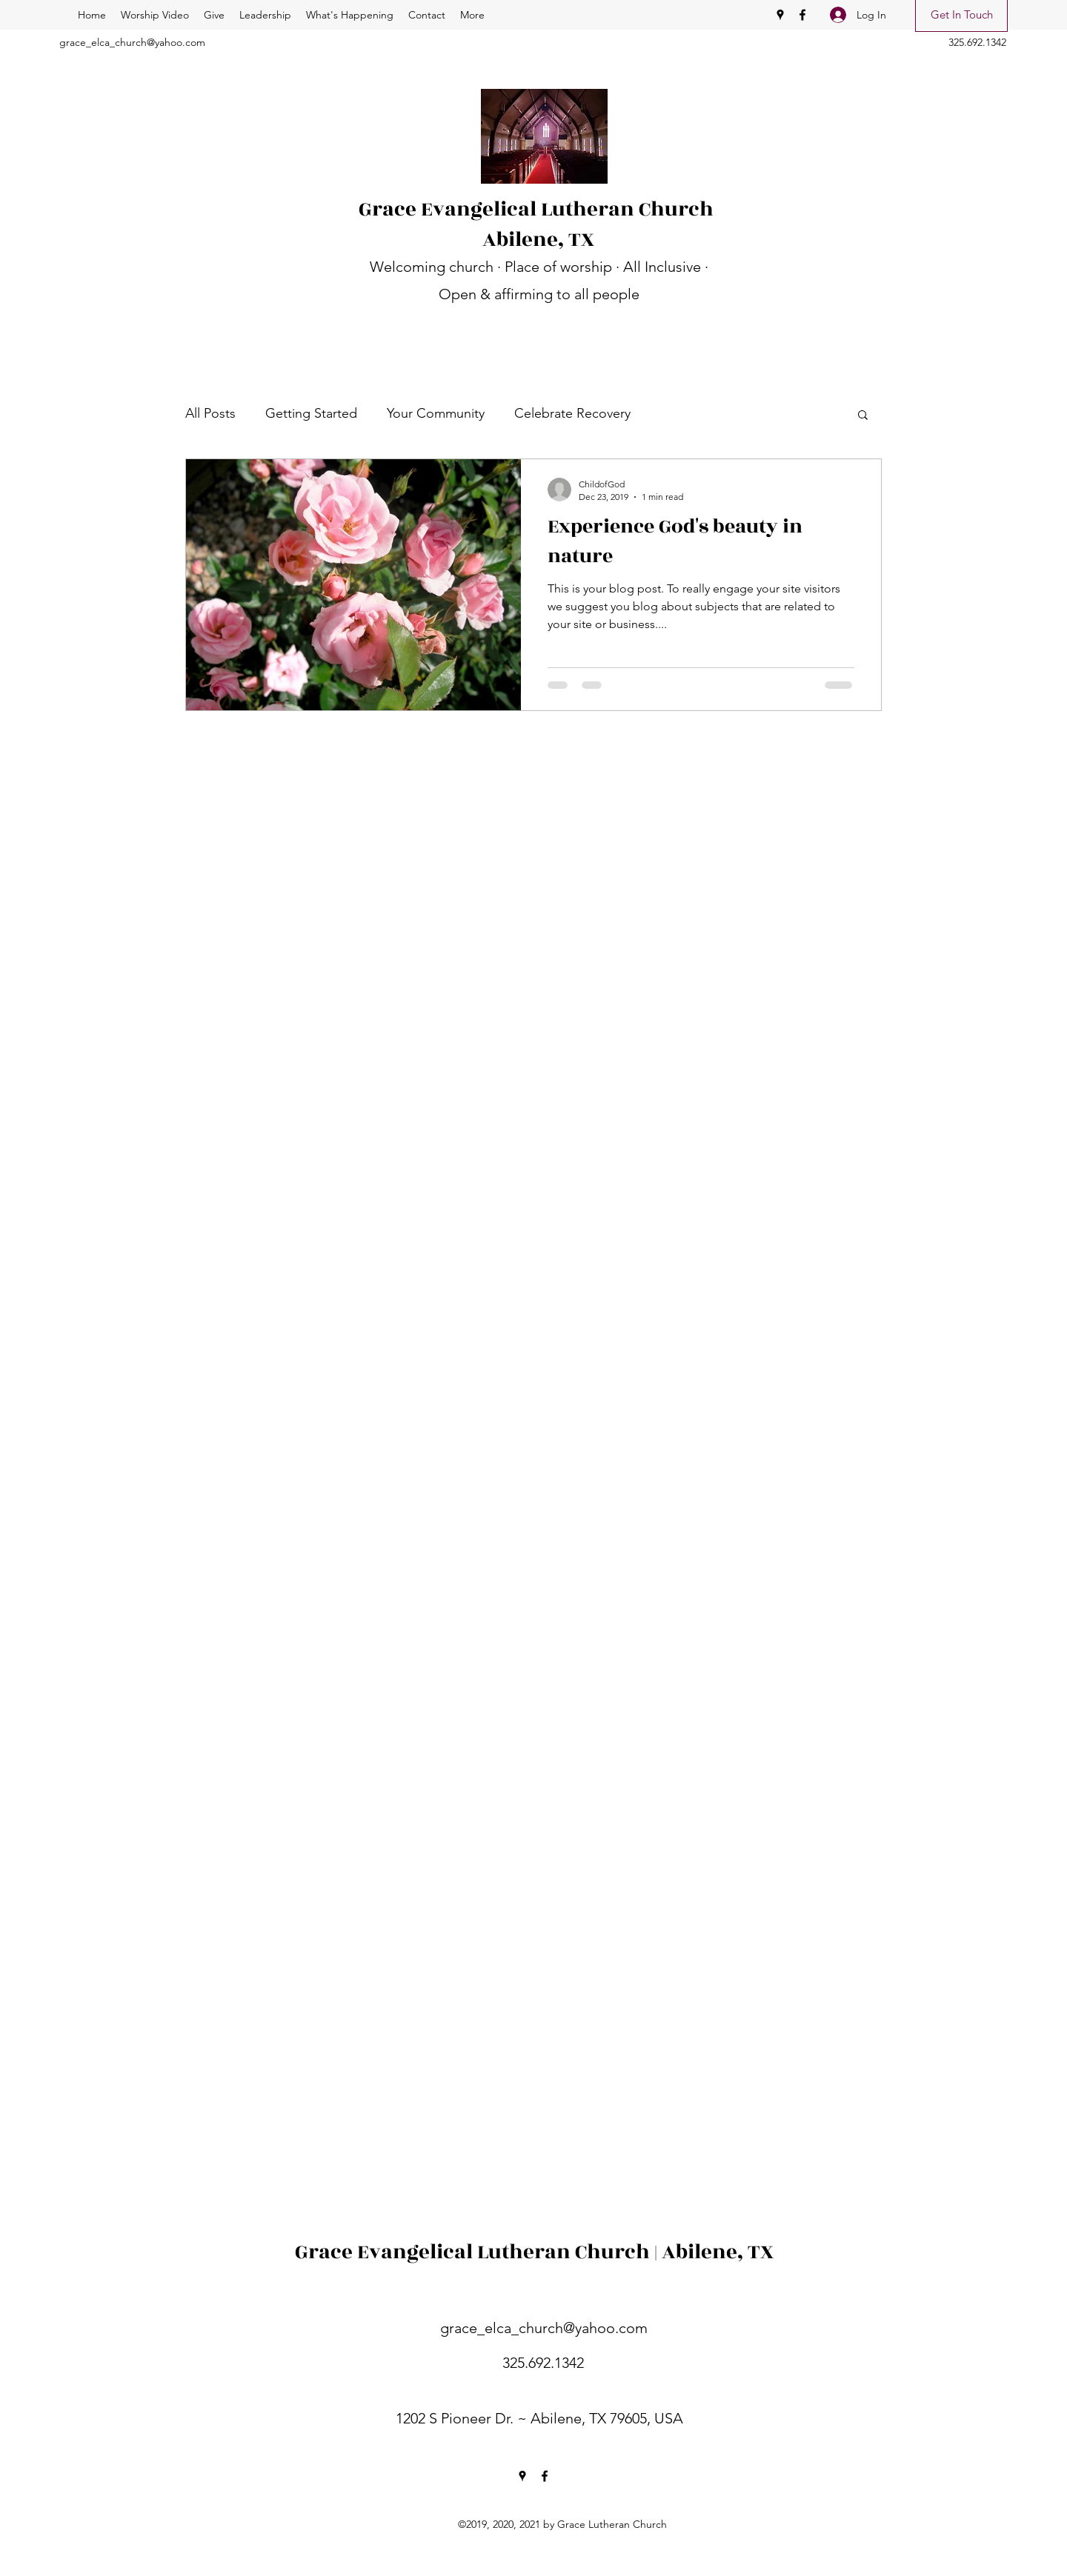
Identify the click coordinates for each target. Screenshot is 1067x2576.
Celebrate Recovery (572, 413)
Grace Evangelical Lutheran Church (538, 209)
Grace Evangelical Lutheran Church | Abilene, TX (534, 2252)
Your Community (436, 413)
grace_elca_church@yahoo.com (132, 42)
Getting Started (311, 413)
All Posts (210, 413)
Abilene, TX (538, 239)
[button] (863, 416)
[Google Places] (780, 14)
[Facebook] (802, 14)
